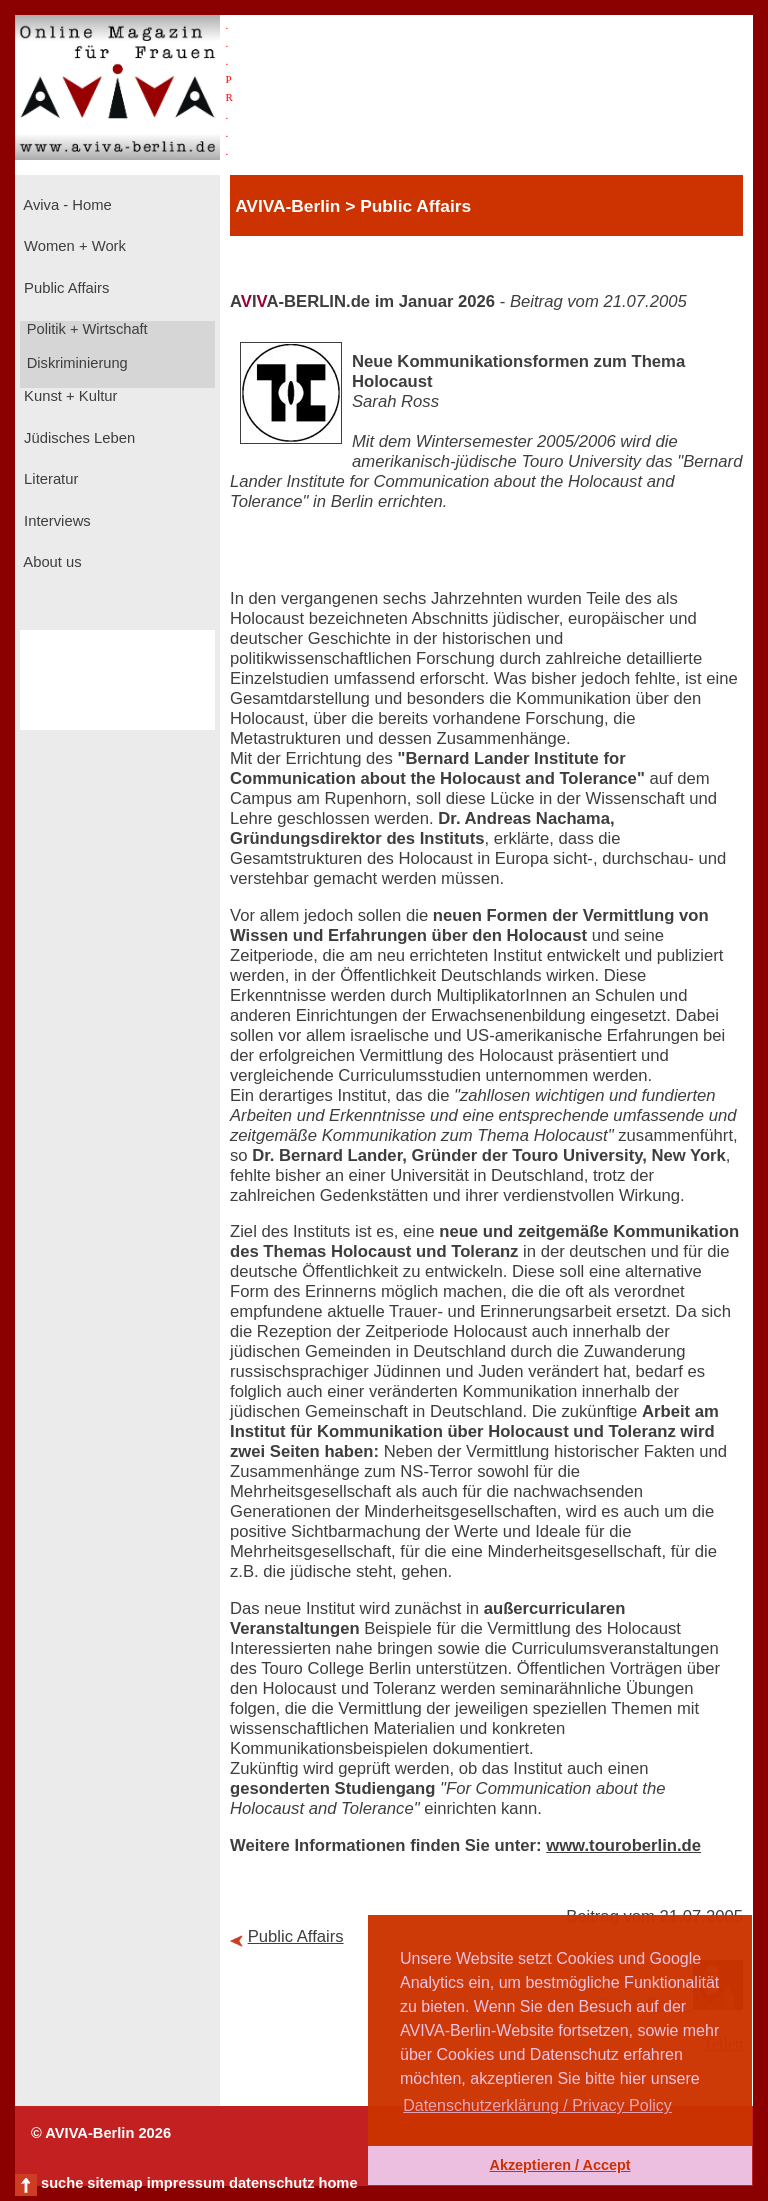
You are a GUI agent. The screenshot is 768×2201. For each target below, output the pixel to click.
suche (62, 2183)
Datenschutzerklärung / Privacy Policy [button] (537, 2105)
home (337, 2183)
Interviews (55, 521)
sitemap (114, 2183)
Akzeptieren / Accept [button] (559, 2165)
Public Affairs (64, 288)
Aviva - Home (66, 205)
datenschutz (272, 2183)
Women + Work (73, 246)
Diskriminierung (75, 363)
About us (51, 562)
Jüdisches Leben (77, 438)
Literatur (49, 479)
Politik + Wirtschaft (85, 329)
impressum (186, 2183)
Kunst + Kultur (68, 396)
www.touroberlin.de (623, 1845)
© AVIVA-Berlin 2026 (101, 2133)
